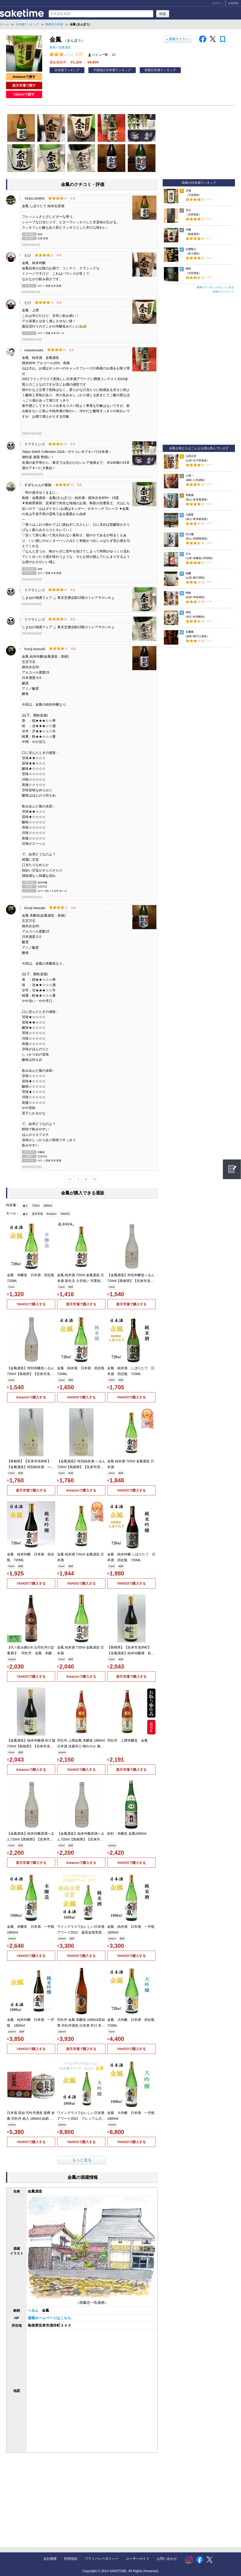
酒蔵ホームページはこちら (49, 2318)
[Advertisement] (74, 2495)
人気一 (190, 475)
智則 (188, 268)
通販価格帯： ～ (74, 62)
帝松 (188, 612)
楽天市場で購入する (81, 1304)
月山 (188, 210)
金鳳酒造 (64, 47)
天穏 (188, 229)
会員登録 (233, 3)
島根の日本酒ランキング (199, 182)
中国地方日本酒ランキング (112, 70)
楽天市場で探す (24, 85)
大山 (188, 553)
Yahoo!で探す (24, 94)
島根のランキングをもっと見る (215, 287)
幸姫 (188, 592)
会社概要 (50, 2559)
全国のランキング (223, 291)
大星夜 (190, 514)
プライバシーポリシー (102, 2559)
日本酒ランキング (67, 70)
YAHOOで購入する (31, 1304)
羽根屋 (190, 495)
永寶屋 (190, 631)
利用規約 (71, 2559)
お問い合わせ (167, 2559)
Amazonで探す (24, 77)
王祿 (188, 190)
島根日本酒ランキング (160, 70)
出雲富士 (191, 249)
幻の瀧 (190, 534)
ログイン (217, 3)
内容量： (13, 1205)
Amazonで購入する (31, 1397)
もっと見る (82, 2160)
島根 (53, 47)
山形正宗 (191, 456)
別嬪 (188, 573)
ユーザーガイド (137, 2559)
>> (94, 1179)
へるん (34, 2310)
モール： (13, 1213)
